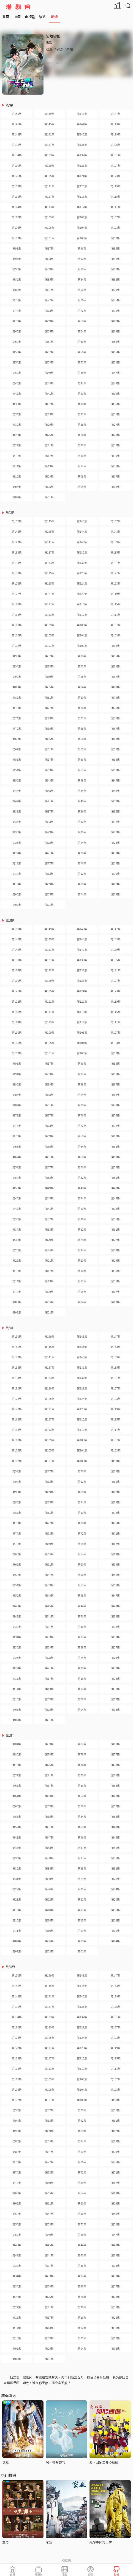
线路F (10, 512)
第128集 (82, 165)
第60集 (82, 341)
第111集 (116, 207)
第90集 (16, 269)
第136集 (82, 144)
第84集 (82, 279)
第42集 (16, 393)
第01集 (49, 497)
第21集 (49, 445)
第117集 (49, 196)
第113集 (49, 207)
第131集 (116, 155)
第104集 (82, 227)
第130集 (17, 165)
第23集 (115, 435)
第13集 (49, 466)
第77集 (49, 300)
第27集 (115, 424)
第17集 (49, 456)
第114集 (17, 207)
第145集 (49, 124)
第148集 (82, 113)
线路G (10, 105)
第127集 (116, 165)
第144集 (82, 124)
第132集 (82, 155)
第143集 (116, 124)
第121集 (49, 186)
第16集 (82, 456)
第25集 (49, 435)
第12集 (82, 466)
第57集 (49, 352)
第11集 (115, 466)
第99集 (115, 238)
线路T (10, 1735)
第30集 (16, 424)
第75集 (115, 300)
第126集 (17, 176)
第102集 (17, 238)
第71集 (115, 310)
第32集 (82, 414)
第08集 (82, 476)
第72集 (82, 310)
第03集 (115, 487)
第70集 (16, 321)
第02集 (16, 497)
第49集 (49, 372)
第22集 (16, 445)
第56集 (82, 352)
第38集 (16, 404)
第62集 (16, 341)
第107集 (116, 217)
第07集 (115, 476)
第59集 (115, 341)
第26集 (16, 435)
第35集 (115, 404)
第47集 (115, 372)
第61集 (49, 341)
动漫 (54, 16)
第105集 (49, 227)
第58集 (16, 352)
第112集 (82, 207)
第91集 (115, 259)
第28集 (82, 424)
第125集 (49, 176)
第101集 (49, 238)
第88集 (82, 269)
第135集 (116, 144)
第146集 (17, 124)
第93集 (49, 259)
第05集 (49, 487)
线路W (10, 1966)
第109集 (49, 217)
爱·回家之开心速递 (104, 2462)
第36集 (82, 404)
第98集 (16, 248)
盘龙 (5, 2462)
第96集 (82, 248)
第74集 (16, 310)
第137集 (49, 144)
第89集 (49, 269)
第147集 (116, 113)
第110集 (17, 217)
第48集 (82, 372)
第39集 (115, 393)
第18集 (16, 456)
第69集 (49, 321)
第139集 (116, 134)
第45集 (49, 383)
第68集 (82, 321)
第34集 (16, 414)
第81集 (49, 290)
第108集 (82, 217)
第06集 (16, 487)
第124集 (82, 176)
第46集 (16, 383)
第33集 (49, 414)
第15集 (115, 456)
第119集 (116, 186)
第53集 (49, 362)
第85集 (49, 279)
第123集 (116, 176)
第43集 (115, 383)
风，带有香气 (55, 2462)
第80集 (82, 290)
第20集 (82, 445)
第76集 (82, 300)
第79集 (115, 290)
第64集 (82, 331)
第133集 (49, 155)
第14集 (16, 466)
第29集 (49, 424)
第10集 (16, 476)
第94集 (16, 259)
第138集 (17, 144)
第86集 (16, 279)
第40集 (82, 393)
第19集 (115, 445)
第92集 (82, 259)
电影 (17, 16)
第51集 (115, 362)
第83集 (115, 279)
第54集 (16, 362)
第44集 (82, 383)
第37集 (49, 404)
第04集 (82, 487)
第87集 (115, 269)
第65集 (49, 331)
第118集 (17, 196)
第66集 (16, 331)
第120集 (82, 186)
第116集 (82, 196)
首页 (5, 16)
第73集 (49, 310)
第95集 (115, 248)
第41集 (49, 393)
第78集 (16, 300)
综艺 (42, 16)
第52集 (82, 362)
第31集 (115, 414)
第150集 (17, 113)
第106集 (17, 227)
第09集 (49, 476)
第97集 (49, 248)
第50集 (16, 372)
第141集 (49, 134)
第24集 (82, 435)
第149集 (49, 113)
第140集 (82, 134)
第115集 (116, 196)
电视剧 (30, 16)
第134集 (17, 155)
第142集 (17, 134)
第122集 (17, 186)
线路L (10, 1327)
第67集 (115, 321)
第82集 (16, 290)
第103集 (116, 227)
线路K (10, 920)
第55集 (115, 352)
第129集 (49, 165)
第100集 (82, 238)
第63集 (115, 331)
